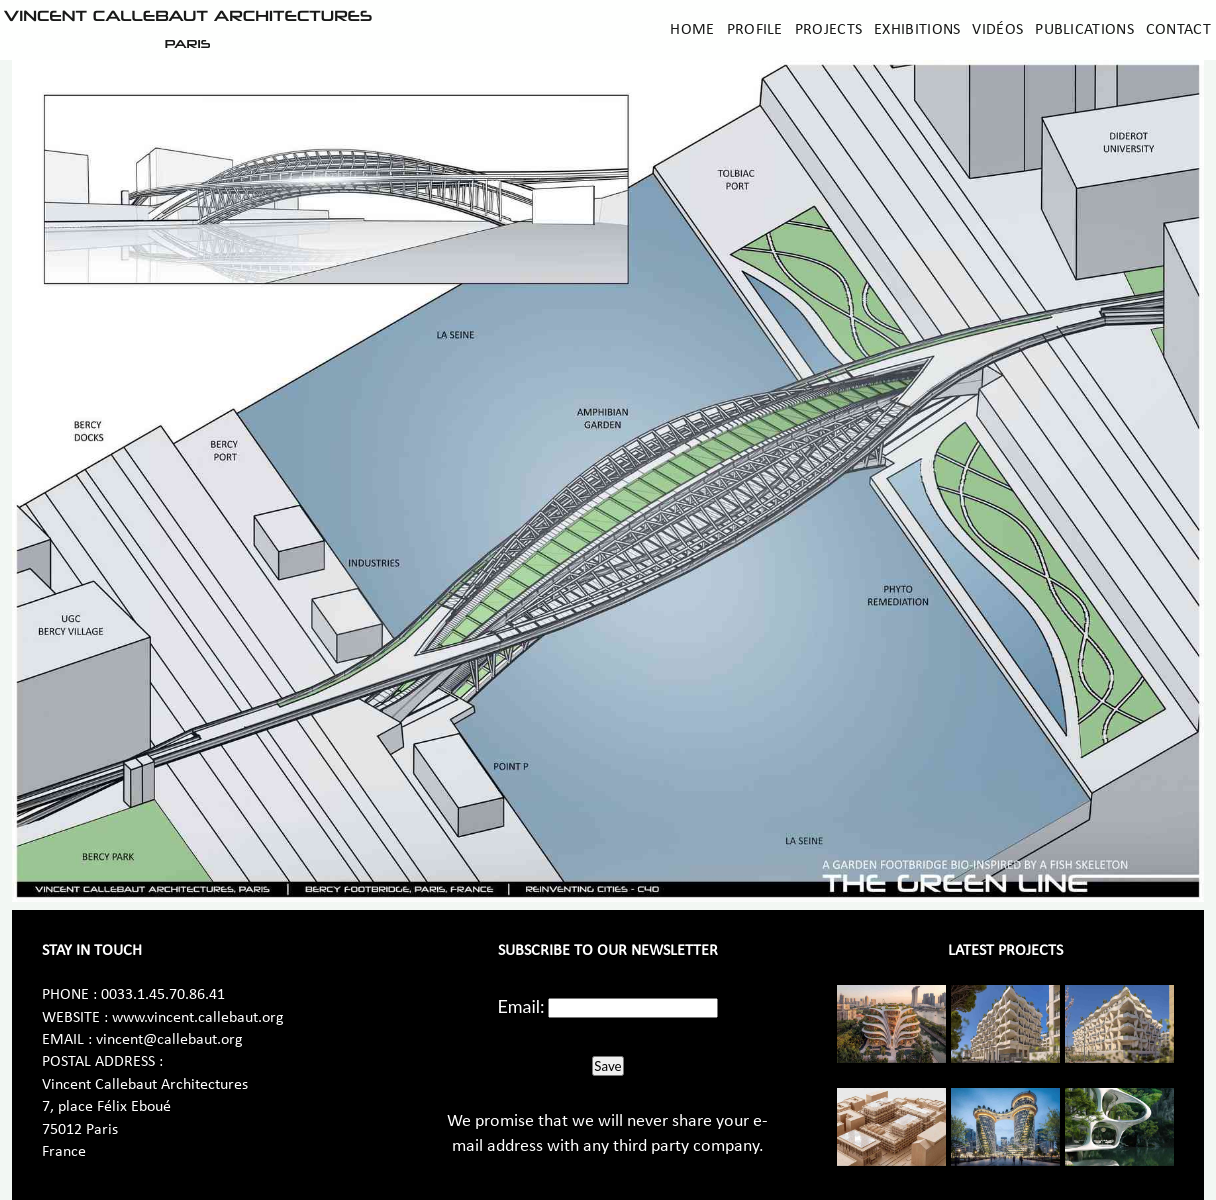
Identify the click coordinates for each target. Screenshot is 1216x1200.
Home (692, 30)
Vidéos (997, 30)
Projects (828, 30)
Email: (521, 1006)
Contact (1178, 30)
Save (607, 1066)
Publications (1084, 30)
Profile (755, 30)
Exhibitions (917, 30)
